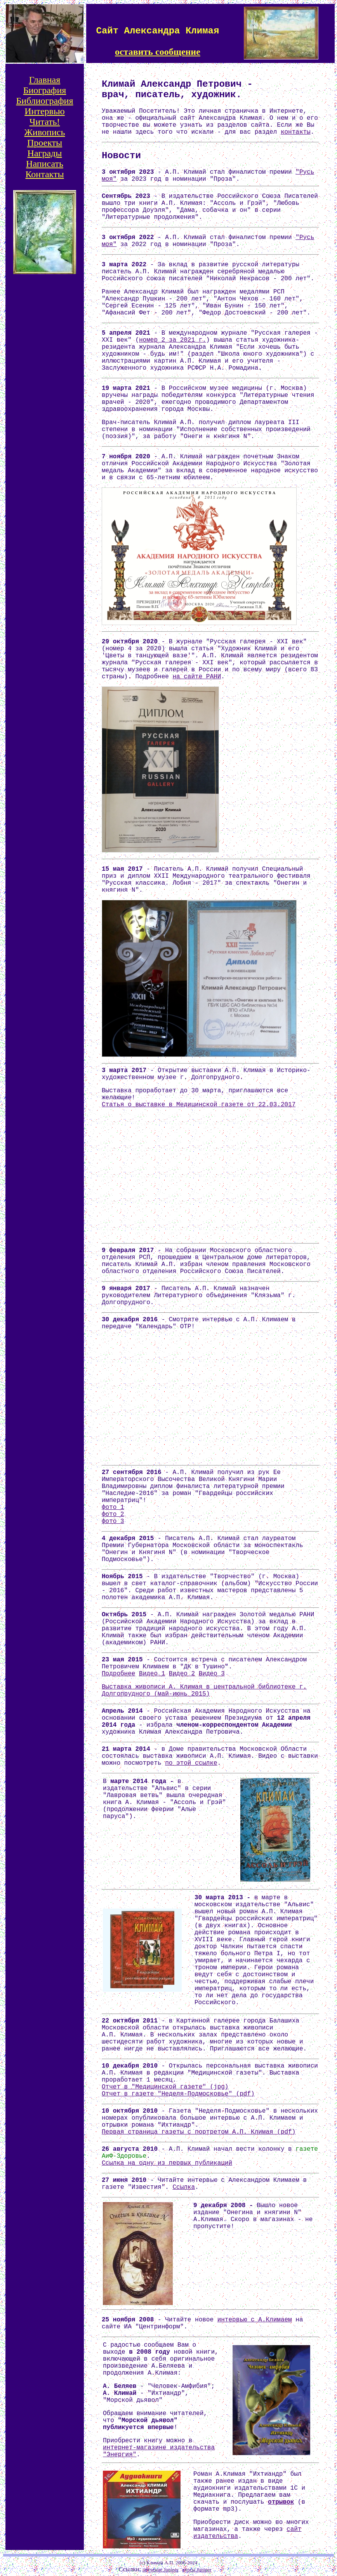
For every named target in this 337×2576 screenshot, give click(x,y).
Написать (44, 164)
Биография (44, 90)
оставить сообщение (157, 52)
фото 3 (113, 1521)
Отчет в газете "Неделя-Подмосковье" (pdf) (178, 2093)
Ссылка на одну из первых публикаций (167, 2163)
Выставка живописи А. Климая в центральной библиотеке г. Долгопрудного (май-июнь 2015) (204, 1691)
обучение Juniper (160, 2570)
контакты (296, 132)
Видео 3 (212, 1673)
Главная (45, 80)
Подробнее (118, 1673)
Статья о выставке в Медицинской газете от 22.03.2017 (198, 1104)
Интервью (44, 111)
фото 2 (113, 1514)
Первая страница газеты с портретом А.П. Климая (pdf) (198, 2132)
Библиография (44, 101)
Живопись (44, 132)
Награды (45, 153)
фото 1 (113, 1507)
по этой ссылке (191, 1763)
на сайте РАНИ (196, 676)
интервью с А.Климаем (254, 2319)
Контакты (44, 174)
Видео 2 (182, 1673)
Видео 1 (152, 1673)
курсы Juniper (197, 2570)
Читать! (45, 122)
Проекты (44, 143)
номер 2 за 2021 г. (172, 340)
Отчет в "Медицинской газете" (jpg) (165, 2087)
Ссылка (183, 2187)
